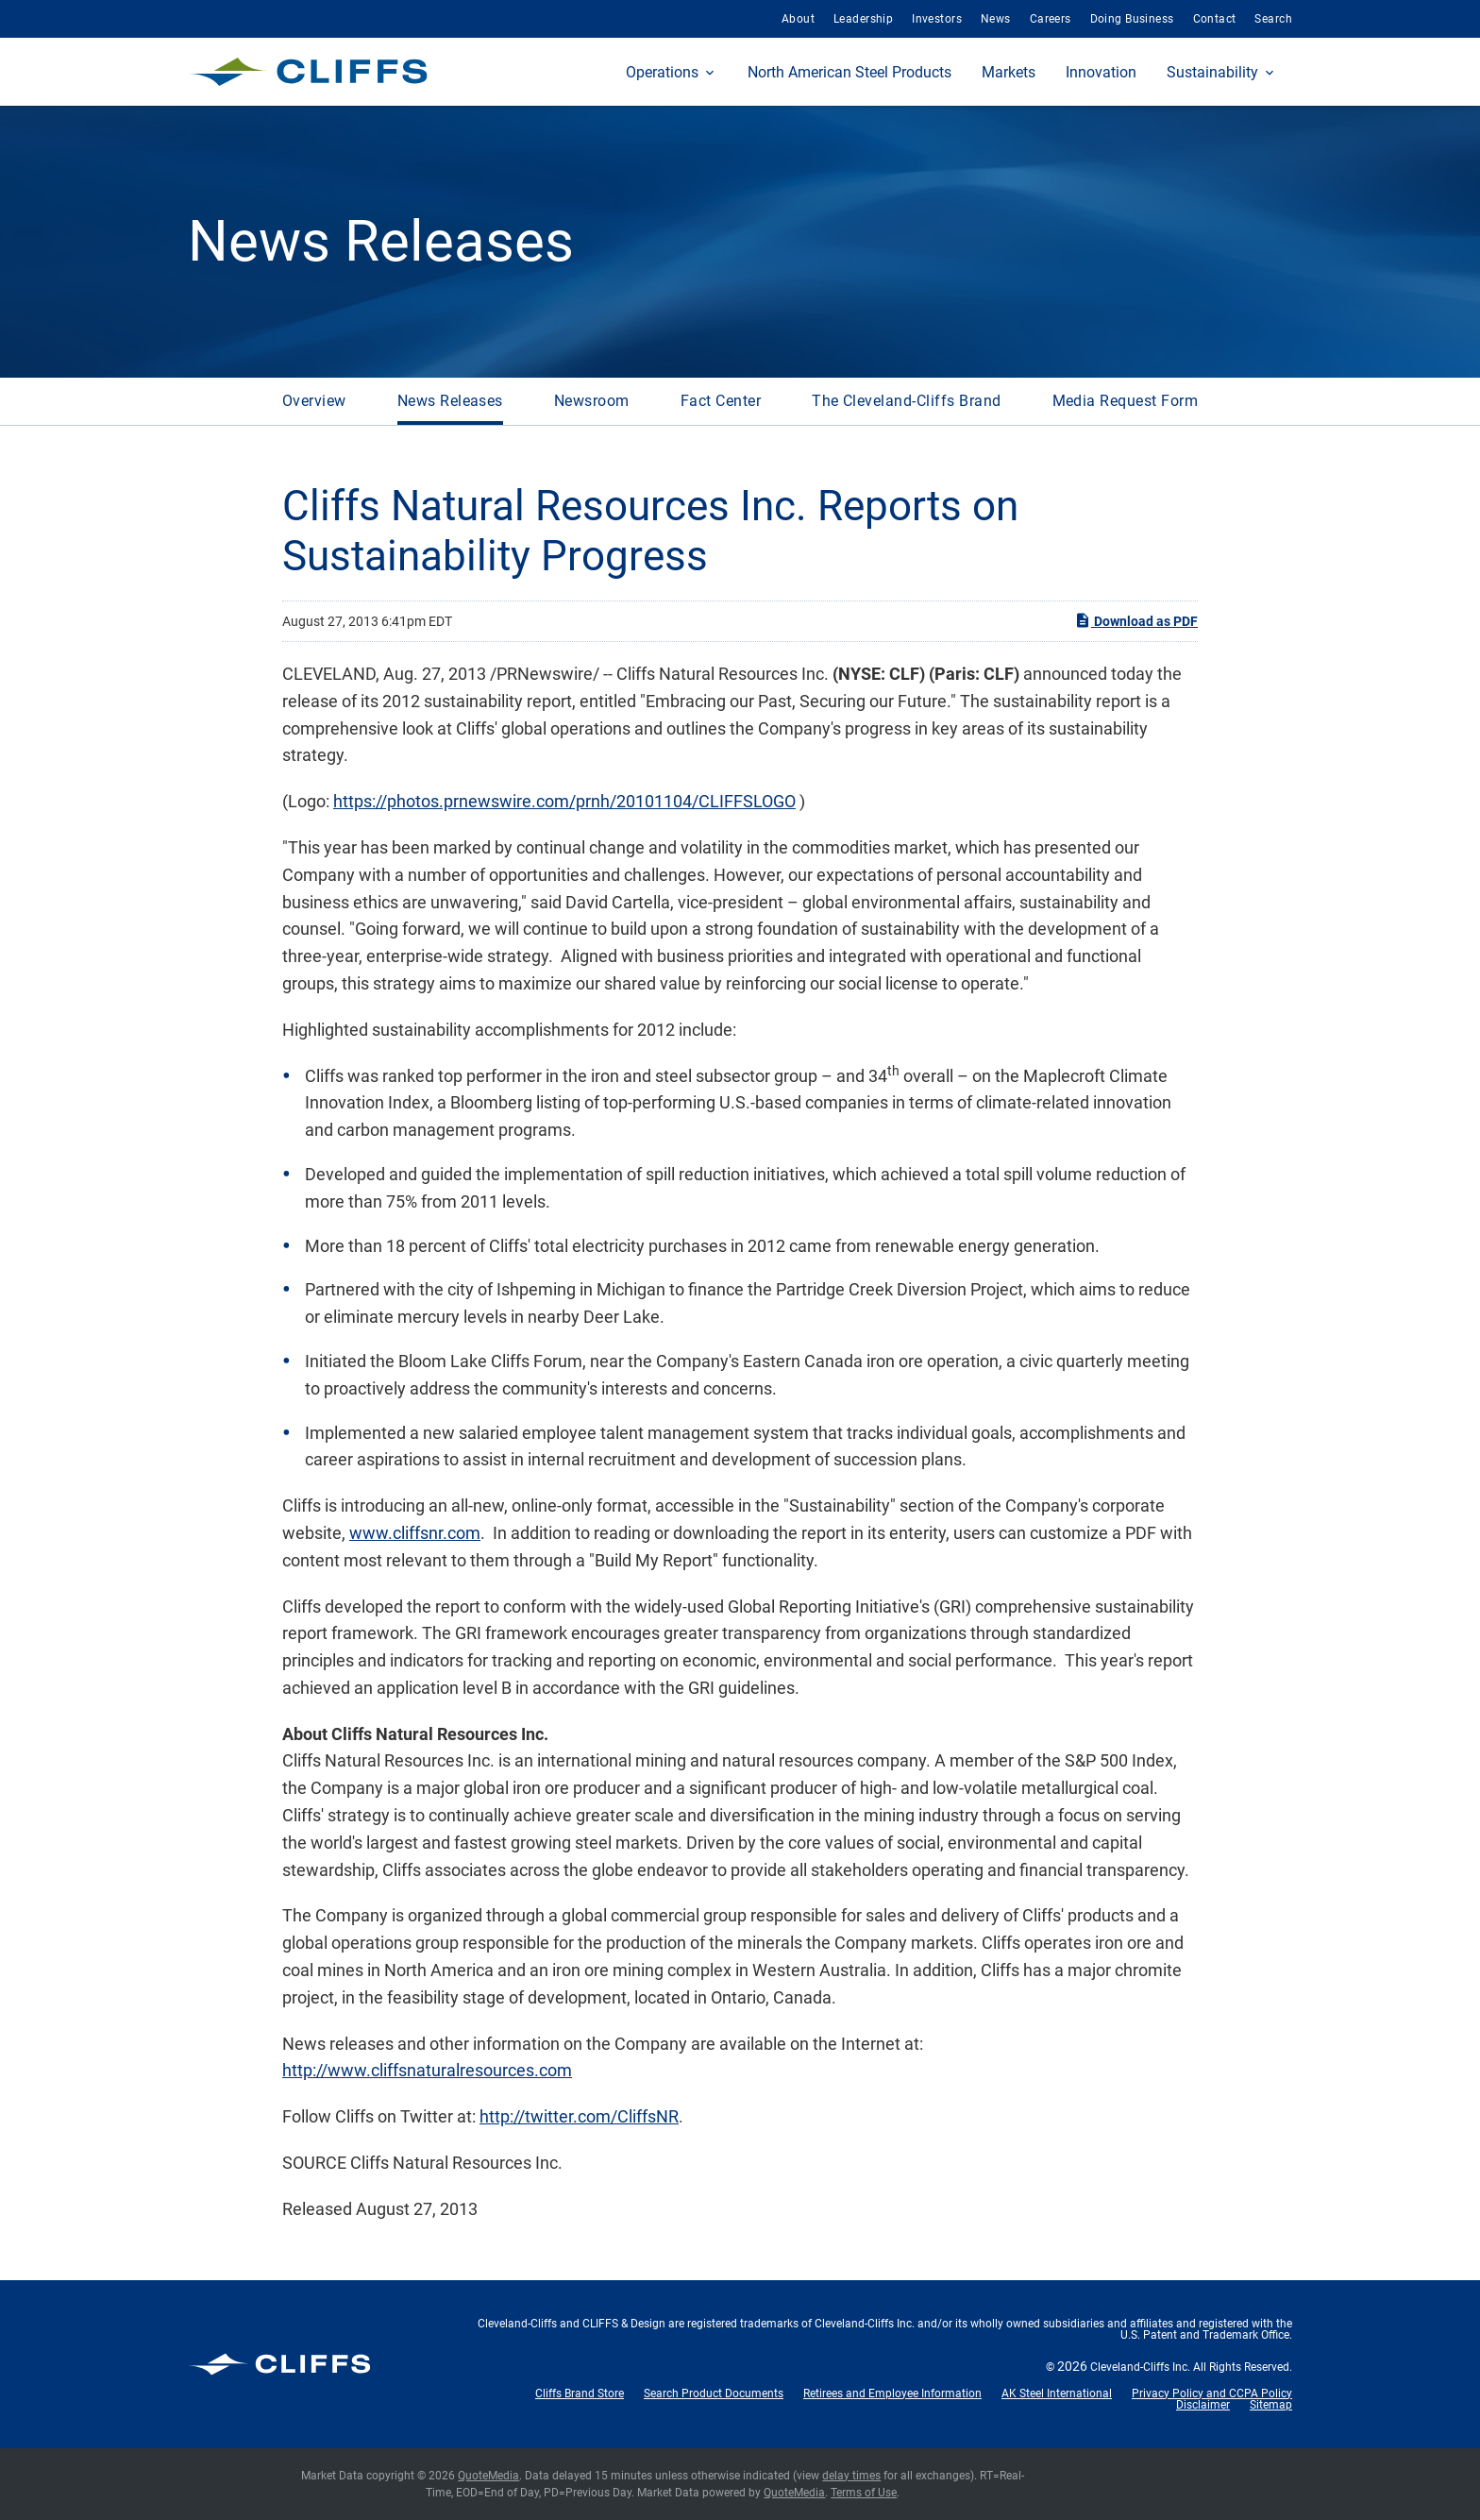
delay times (851, 2475)
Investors (937, 18)
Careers (1050, 18)
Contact (1214, 18)
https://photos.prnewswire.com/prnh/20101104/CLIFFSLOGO (564, 801)
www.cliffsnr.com (414, 1533)
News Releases (450, 401)
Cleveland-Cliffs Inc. (1140, 2367)
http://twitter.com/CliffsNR (579, 2116)
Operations (662, 72)
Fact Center (721, 401)
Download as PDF (1136, 620)
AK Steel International (1056, 2393)
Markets (1008, 72)
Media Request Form (1125, 401)
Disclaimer (1203, 2404)
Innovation (1101, 72)
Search (1273, 18)
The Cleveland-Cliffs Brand (906, 401)
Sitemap (1271, 2404)
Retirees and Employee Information (892, 2393)
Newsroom (592, 401)
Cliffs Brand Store (579, 2393)
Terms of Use (864, 2492)
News (996, 18)
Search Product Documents (713, 2393)
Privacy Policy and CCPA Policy (1212, 2393)
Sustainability (1212, 72)
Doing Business (1132, 18)
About (798, 18)
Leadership (863, 18)
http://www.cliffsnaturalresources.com (427, 2070)
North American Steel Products (849, 72)
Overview (314, 401)
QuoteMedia (488, 2475)
